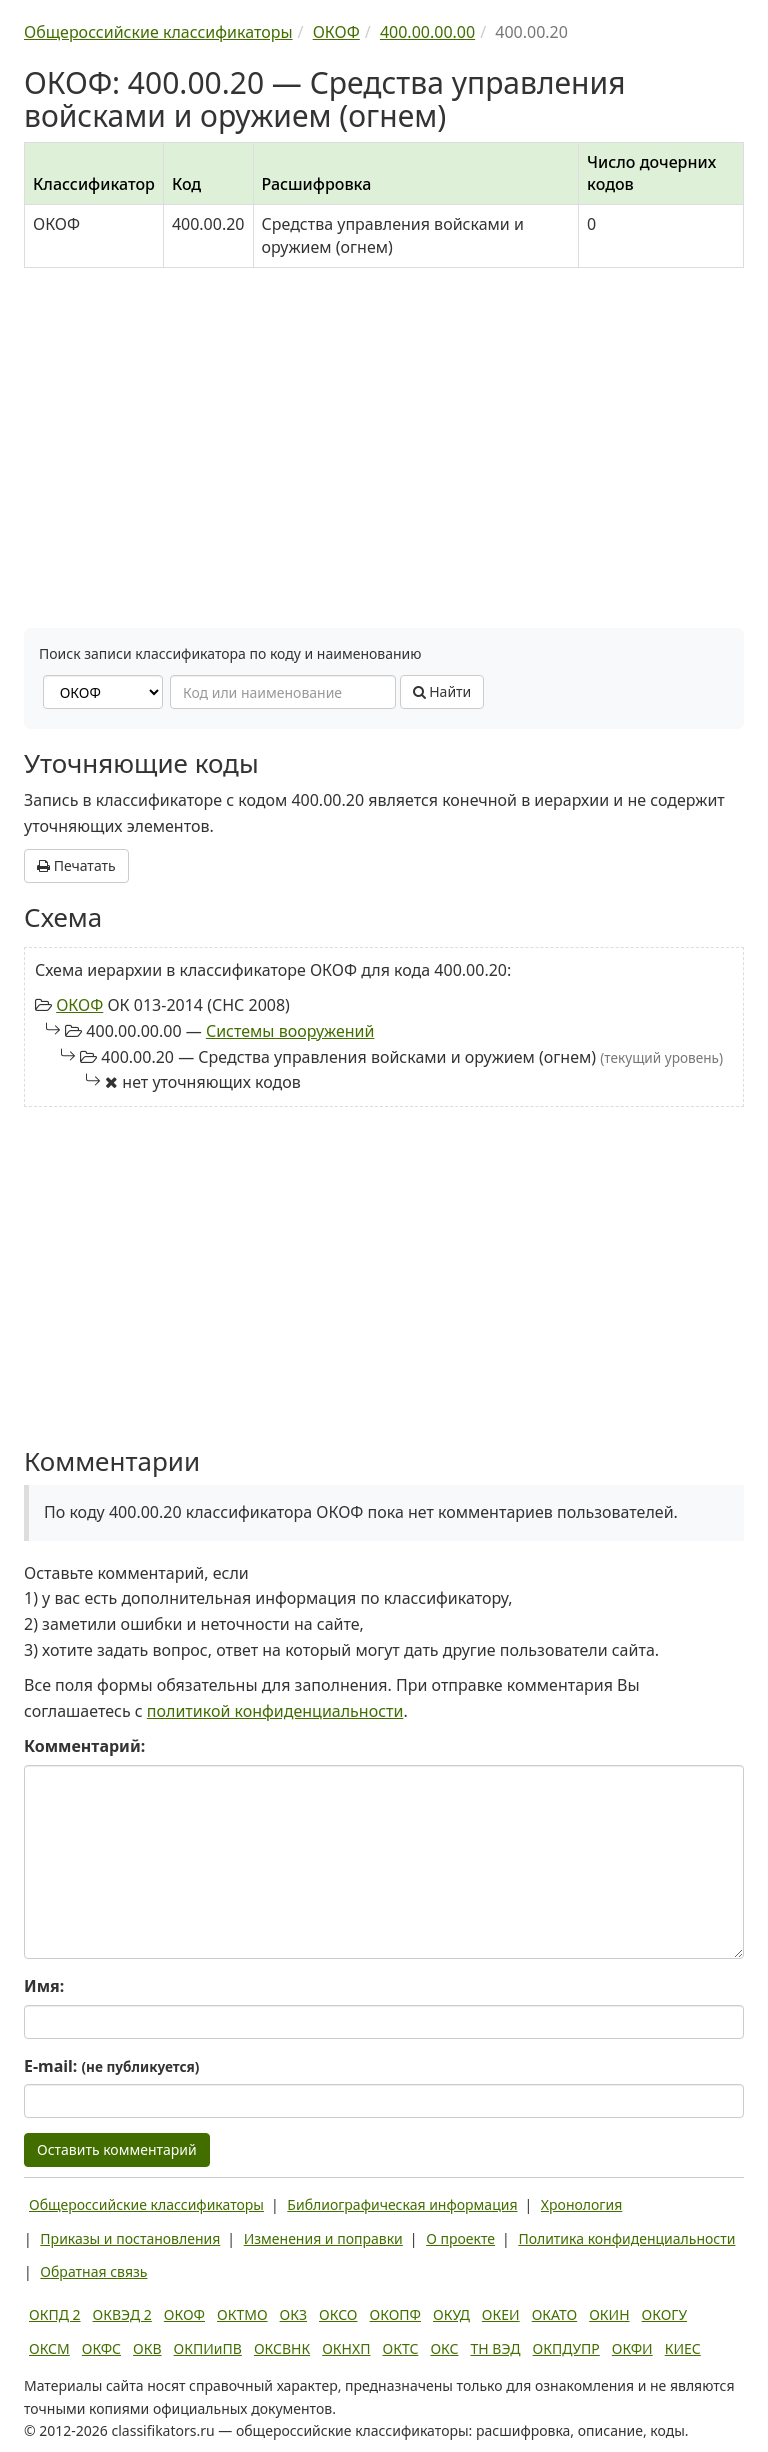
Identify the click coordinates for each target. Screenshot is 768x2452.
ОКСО (338, 2314)
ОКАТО (555, 2314)
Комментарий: (84, 1746)
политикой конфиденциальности (275, 1711)
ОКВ (147, 2348)
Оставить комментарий (117, 2149)
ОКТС (401, 2348)
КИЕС (683, 2348)
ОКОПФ (395, 2314)
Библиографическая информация (402, 2204)
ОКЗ (293, 2314)
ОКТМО (242, 2314)
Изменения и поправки (323, 2238)
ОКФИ (632, 2348)
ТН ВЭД (496, 2348)
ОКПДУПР (566, 2348)
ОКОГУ (665, 2314)
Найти (442, 691)
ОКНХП (346, 2348)
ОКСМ (49, 2348)
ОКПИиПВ (208, 2348)
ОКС (444, 2348)
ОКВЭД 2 (122, 2314)
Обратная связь (93, 2271)
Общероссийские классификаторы (146, 2204)
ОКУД (451, 2314)
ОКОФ (79, 1005)
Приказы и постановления (130, 2238)
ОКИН (609, 2314)
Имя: (44, 1986)
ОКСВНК (282, 2348)
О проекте (460, 2238)
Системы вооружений (290, 1031)
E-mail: (111, 2066)
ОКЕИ (501, 2314)
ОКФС (101, 2348)
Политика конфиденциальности (626, 2238)
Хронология (581, 2204)
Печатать (76, 865)
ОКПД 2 (55, 2314)
